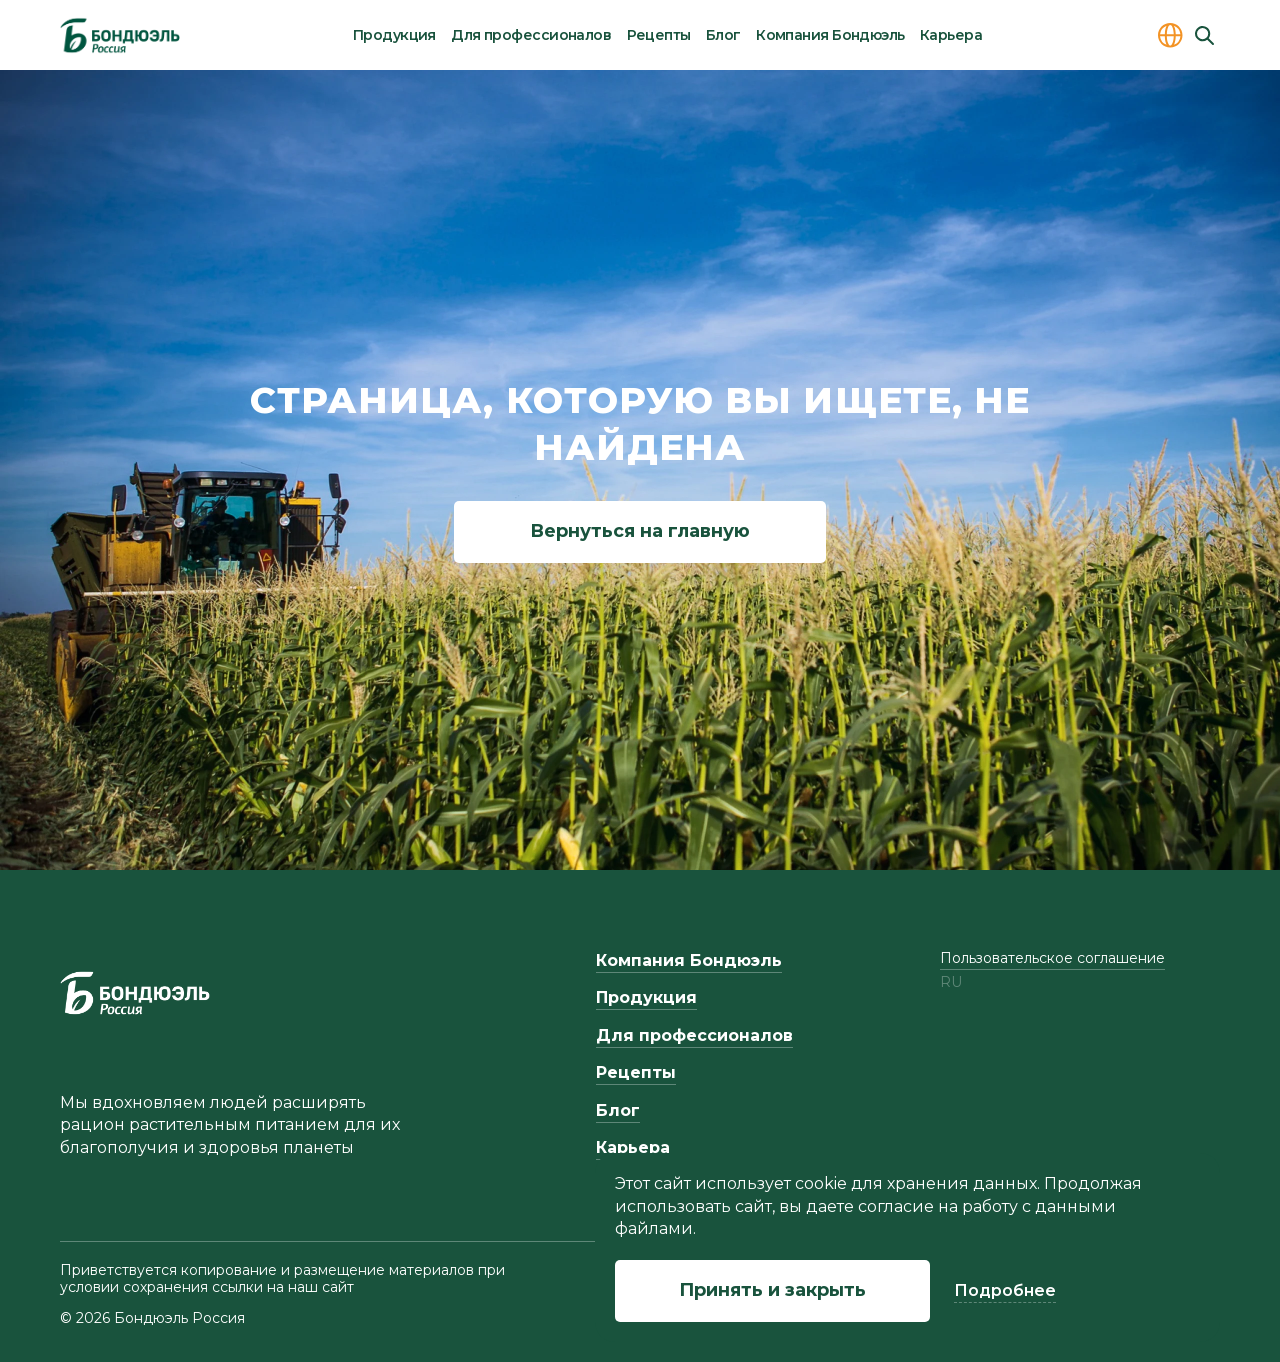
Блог (723, 35)
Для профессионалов (531, 35)
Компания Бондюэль (830, 35)
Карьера (951, 35)
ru (951, 982)
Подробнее (1005, 1290)
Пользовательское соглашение (1052, 958)
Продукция (394, 35)
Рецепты (659, 35)
